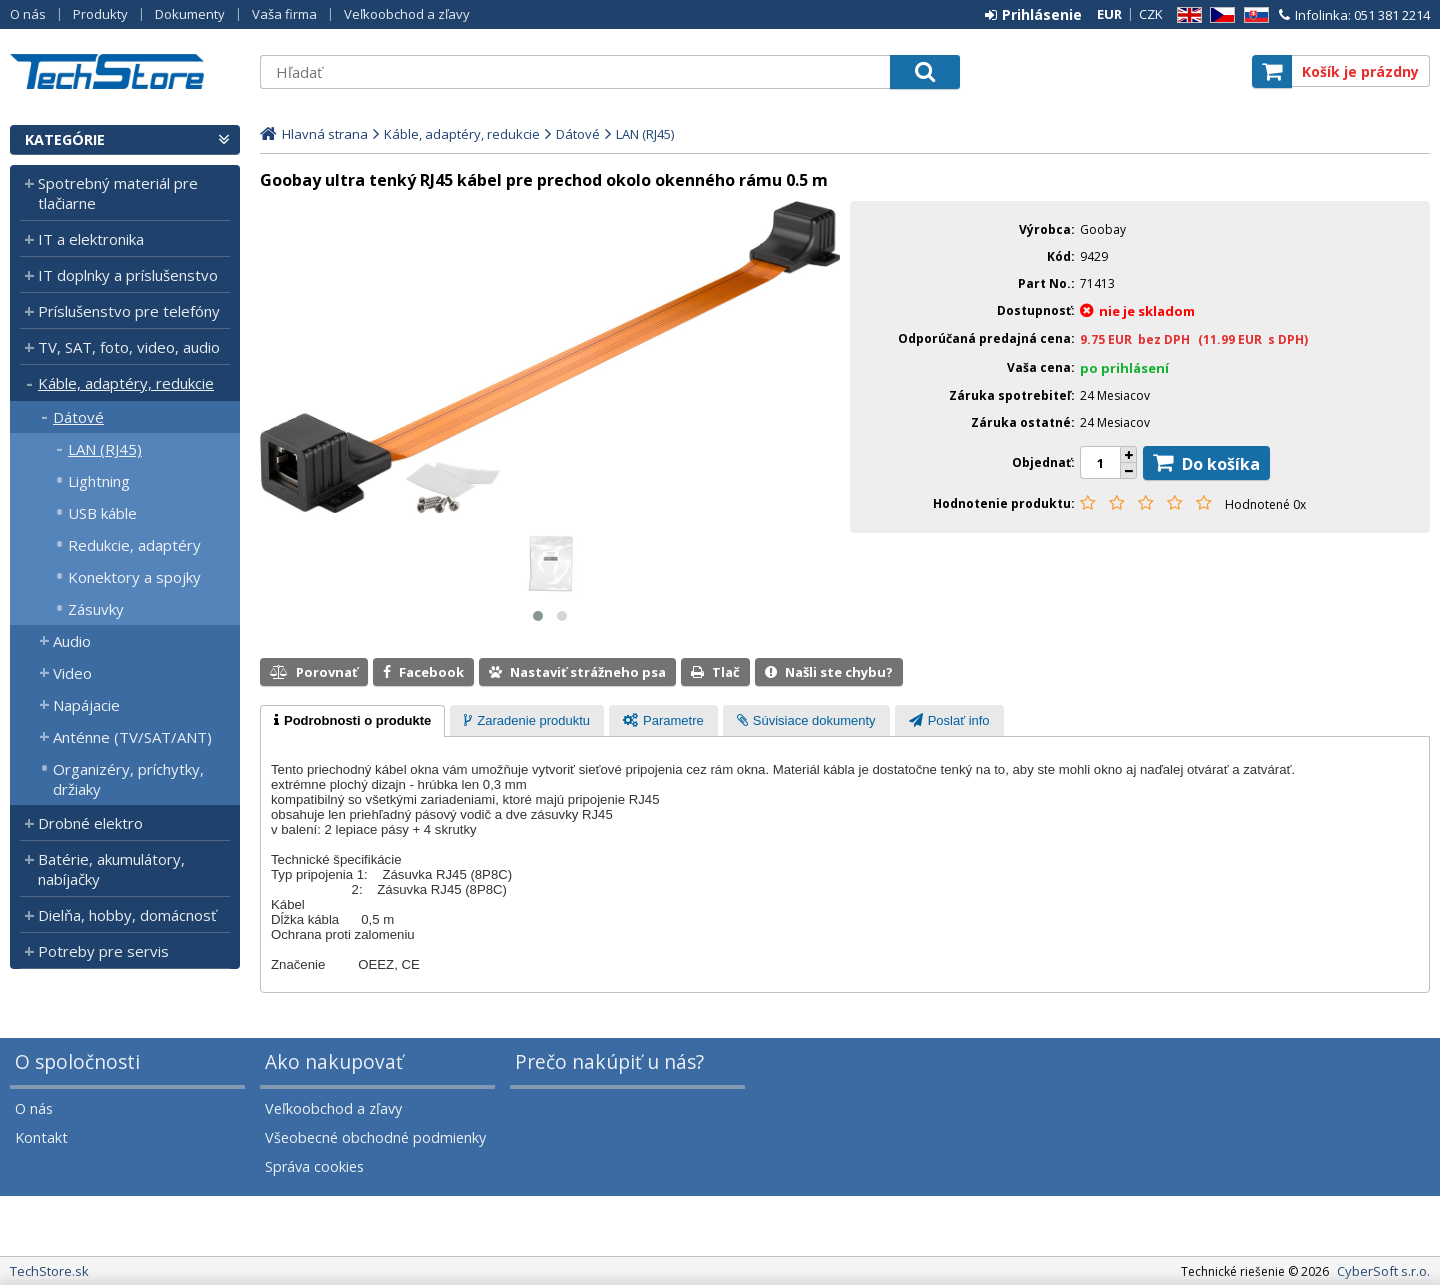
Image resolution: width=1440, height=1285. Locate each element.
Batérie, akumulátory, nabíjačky (111, 869)
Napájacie (86, 705)
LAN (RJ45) (105, 449)
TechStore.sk (125, 71)
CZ (1219, 15)
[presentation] (352, 721)
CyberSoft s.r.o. (1383, 1271)
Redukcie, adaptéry (134, 545)
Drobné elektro (90, 823)
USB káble (102, 513)
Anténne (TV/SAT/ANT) (132, 737)
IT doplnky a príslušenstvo (128, 275)
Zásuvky (96, 609)
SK (1253, 15)
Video (72, 673)
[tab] (352, 721)
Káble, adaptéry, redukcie (126, 383)
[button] (538, 616)
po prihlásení (1124, 368)
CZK (1151, 14)
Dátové (78, 417)
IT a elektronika (91, 239)
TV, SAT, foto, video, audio (129, 347)
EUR (1109, 14)
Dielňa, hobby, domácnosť (127, 915)
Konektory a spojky (134, 577)
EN (1186, 15)
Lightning (99, 481)
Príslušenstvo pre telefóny (129, 311)
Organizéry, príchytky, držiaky (128, 779)
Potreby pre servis (103, 951)
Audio (72, 641)
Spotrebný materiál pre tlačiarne (118, 193)
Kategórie (65, 139)
